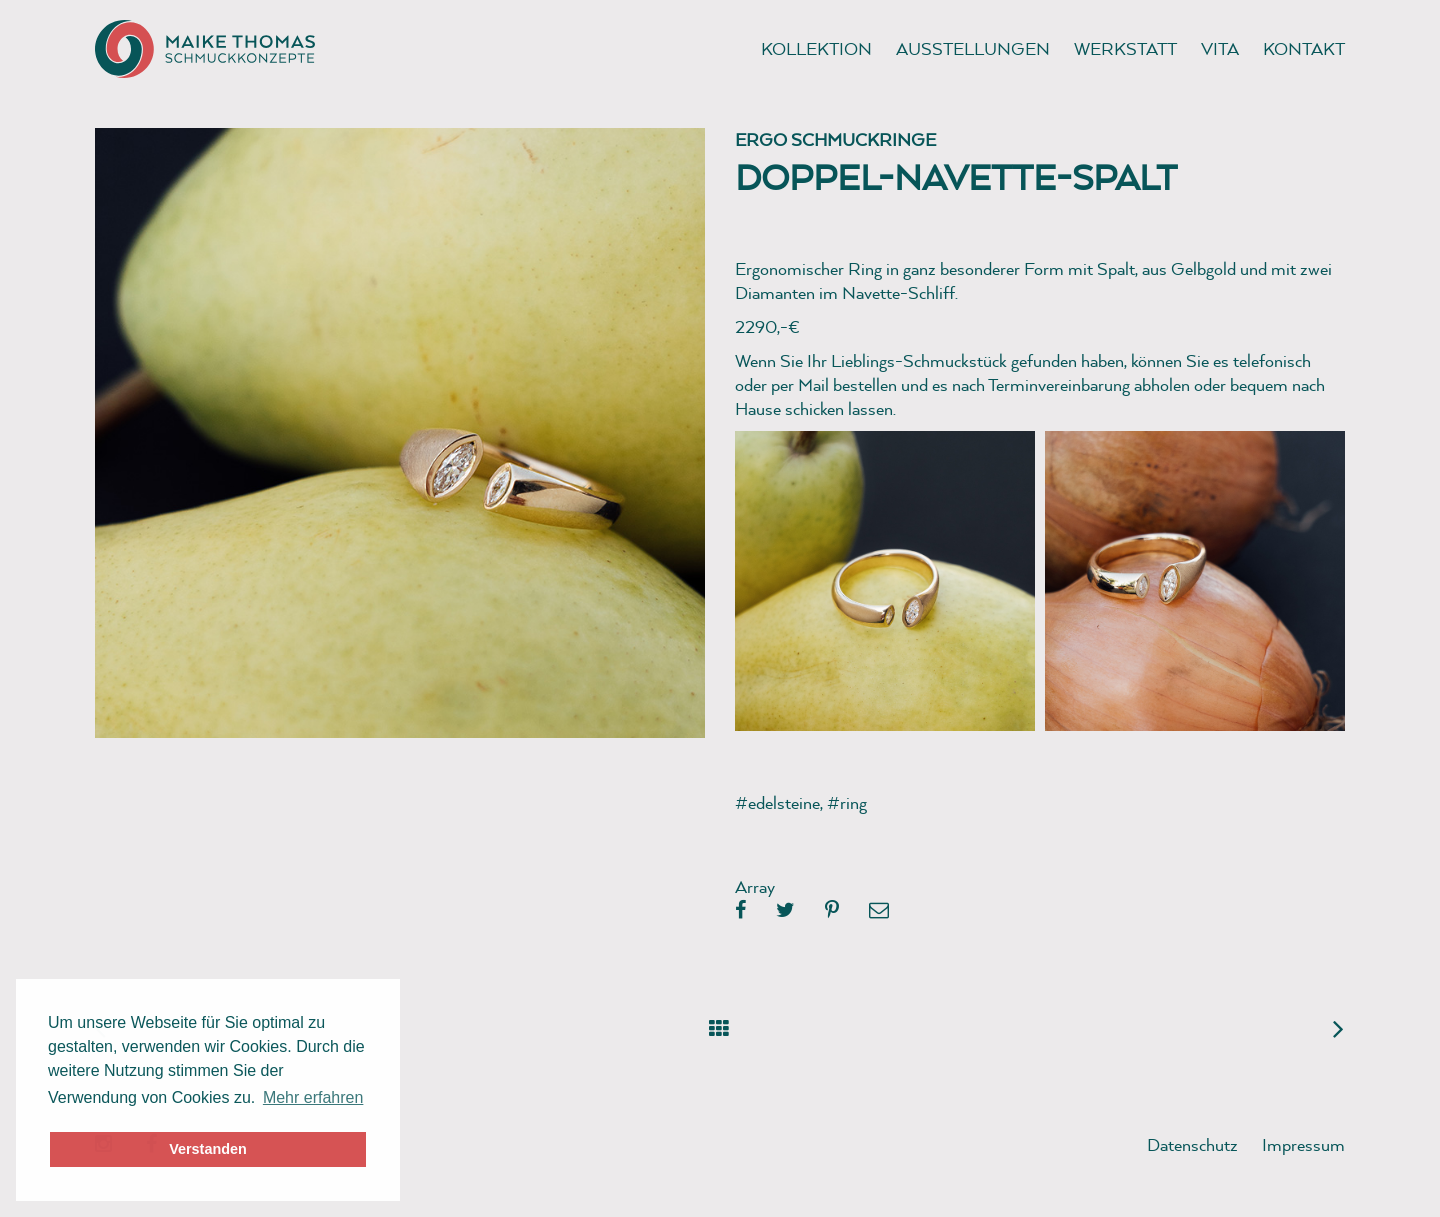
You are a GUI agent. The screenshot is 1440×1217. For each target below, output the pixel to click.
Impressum (1303, 1144)
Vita (1220, 48)
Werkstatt (1125, 48)
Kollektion (816, 48)
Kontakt (1304, 48)
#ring (847, 802)
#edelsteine (777, 802)
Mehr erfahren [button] (313, 1097)
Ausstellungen (973, 48)
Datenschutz (1192, 1144)
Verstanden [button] (208, 1149)
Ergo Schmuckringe (835, 139)
